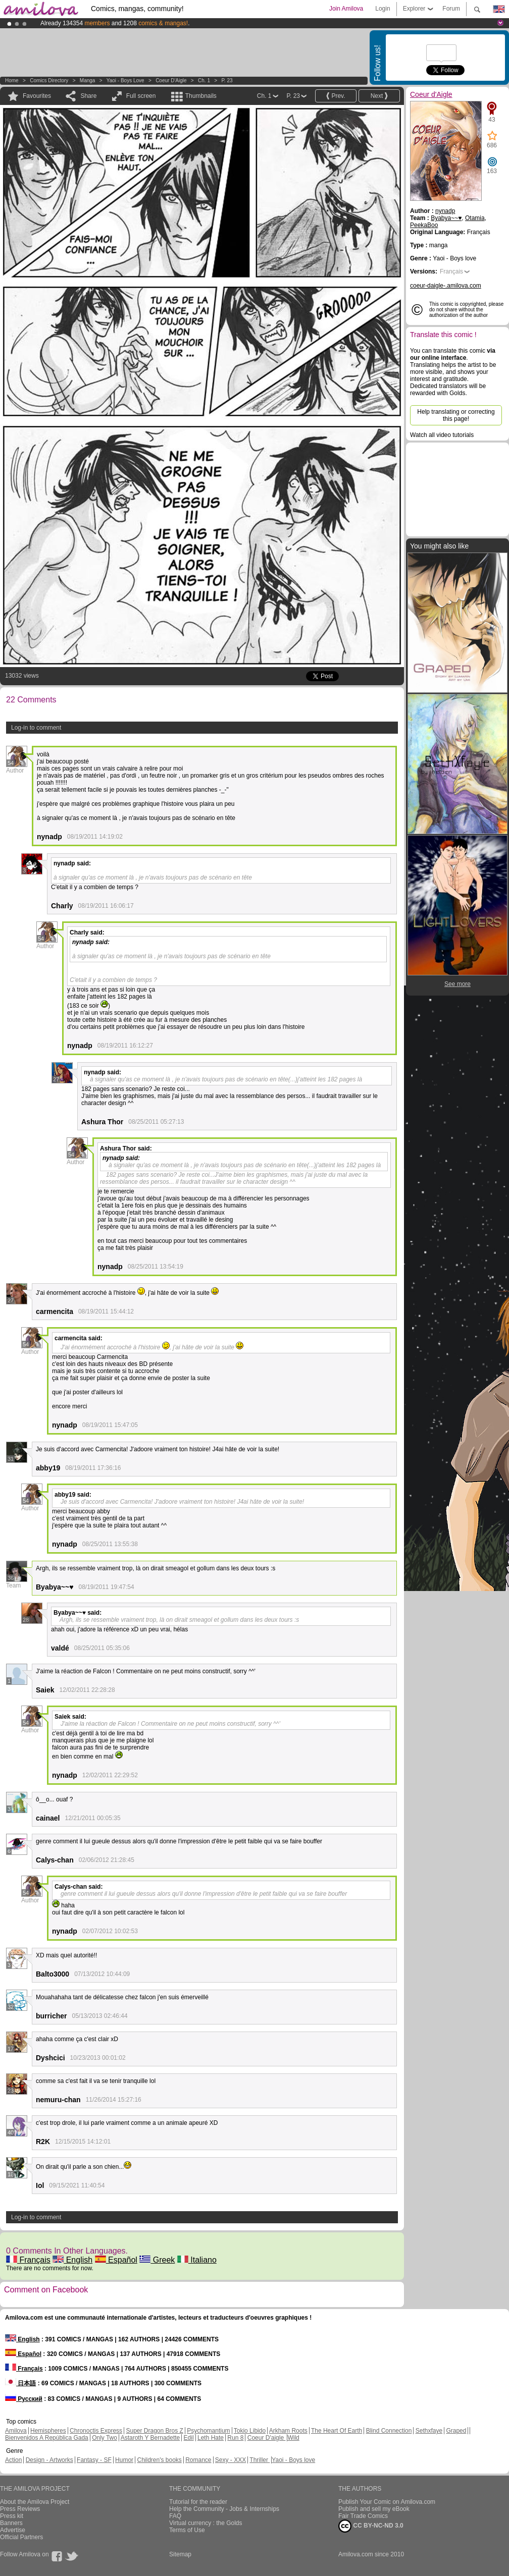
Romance (198, 2459)
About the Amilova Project (34, 2501)
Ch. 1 (204, 80)
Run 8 (235, 2437)
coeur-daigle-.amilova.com (445, 285)
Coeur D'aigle (266, 2437)
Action (13, 2459)
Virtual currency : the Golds (205, 2523)
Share (88, 95)
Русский (23, 2398)
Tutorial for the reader (198, 2501)
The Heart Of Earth (336, 2430)
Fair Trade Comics (363, 2515)
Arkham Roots (288, 2430)
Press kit (11, 2515)
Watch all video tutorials (442, 435)
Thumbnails (201, 95)
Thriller (259, 2459)
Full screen (141, 95)
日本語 (20, 2383)
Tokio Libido (250, 2430)
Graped (456, 2430)
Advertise (12, 2530)
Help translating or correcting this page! (455, 415)
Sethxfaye (429, 2430)
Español (116, 2260)
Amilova (16, 2430)
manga (87, 80)
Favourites (37, 95)
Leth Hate (210, 2437)
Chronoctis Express (96, 2430)
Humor (124, 2459)
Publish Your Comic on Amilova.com (386, 2501)
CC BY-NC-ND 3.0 (370, 2526)
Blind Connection (389, 2430)
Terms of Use (187, 2530)
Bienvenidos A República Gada (46, 2437)
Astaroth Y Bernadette (150, 2437)
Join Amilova (346, 8)
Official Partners (21, 2537)
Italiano (197, 2260)
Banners (11, 2523)
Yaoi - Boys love (125, 80)
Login (382, 8)
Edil (189, 2437)
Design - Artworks (49, 2459)
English (72, 2260)
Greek (157, 2260)
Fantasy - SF (94, 2459)
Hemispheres (48, 2430)
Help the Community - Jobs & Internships (224, 2508)
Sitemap (180, 2554)
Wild (293, 2437)
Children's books (159, 2459)
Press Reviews (20, 2508)
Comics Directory (49, 80)
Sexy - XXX (230, 2459)
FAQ (175, 2515)
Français (28, 2260)
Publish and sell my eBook (374, 2508)
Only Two (104, 2437)
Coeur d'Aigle (171, 80)
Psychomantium (208, 2430)
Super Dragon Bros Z (154, 2430)
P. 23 (226, 80)
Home (12, 80)
